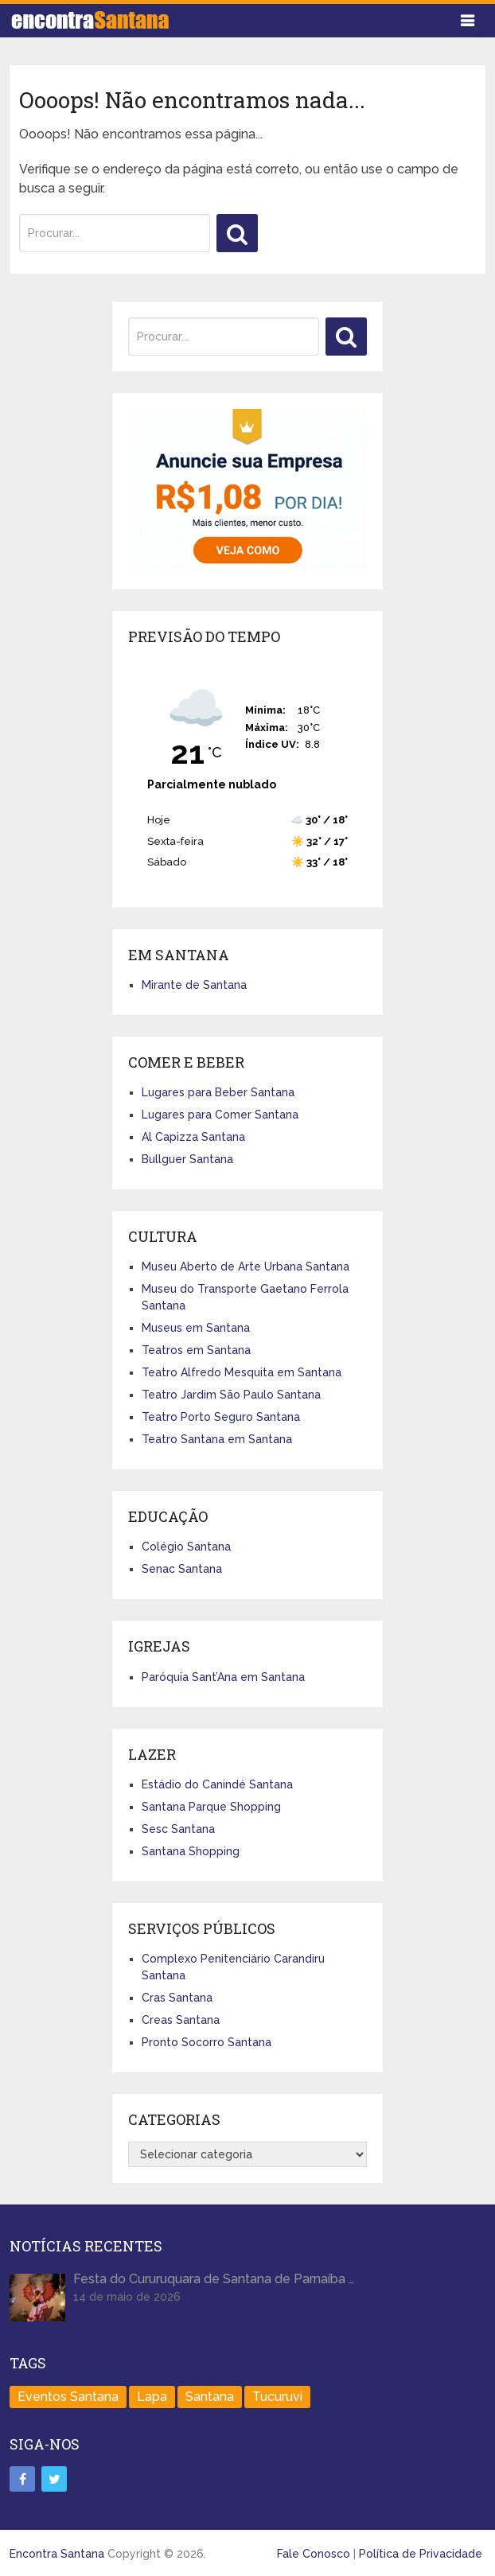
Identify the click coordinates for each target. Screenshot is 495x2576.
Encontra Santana (57, 2553)
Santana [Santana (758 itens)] (209, 2396)
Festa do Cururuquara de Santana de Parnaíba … (213, 2278)
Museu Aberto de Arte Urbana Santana (245, 1266)
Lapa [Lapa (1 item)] (152, 2396)
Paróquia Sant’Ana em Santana (223, 1677)
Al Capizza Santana (193, 1136)
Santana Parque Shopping (211, 1806)
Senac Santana (182, 1568)
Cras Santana (177, 1997)
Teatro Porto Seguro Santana (221, 1417)
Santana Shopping (191, 1851)
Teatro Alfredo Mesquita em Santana (241, 1372)
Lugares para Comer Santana (220, 1114)
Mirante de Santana (194, 985)
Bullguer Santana (187, 1159)
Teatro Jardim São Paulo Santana (231, 1394)
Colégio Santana (186, 1546)
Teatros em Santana (196, 1350)
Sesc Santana (178, 1829)
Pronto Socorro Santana (206, 2042)
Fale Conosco (313, 2553)
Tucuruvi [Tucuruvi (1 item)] (277, 2396)
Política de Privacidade (420, 2553)
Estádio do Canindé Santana (217, 1784)
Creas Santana (181, 2020)
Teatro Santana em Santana (217, 1439)
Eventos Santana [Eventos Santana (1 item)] (68, 2396)
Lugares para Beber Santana (218, 1092)
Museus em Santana (196, 1327)
